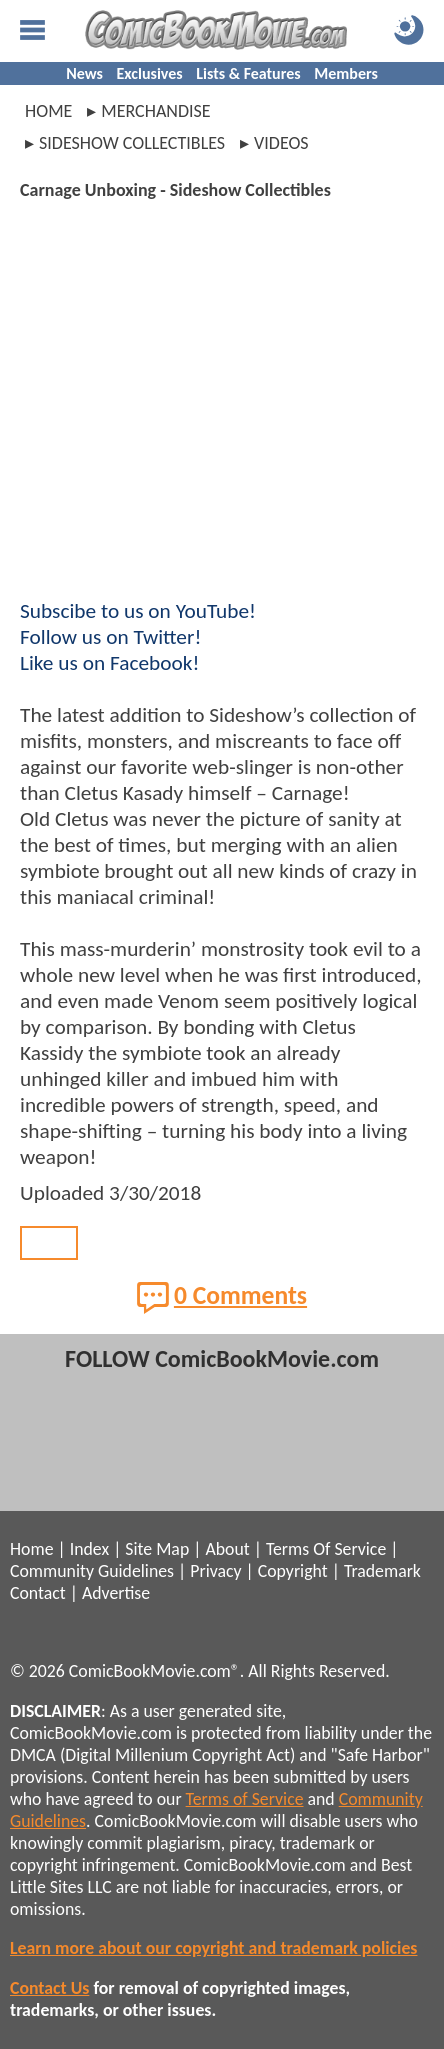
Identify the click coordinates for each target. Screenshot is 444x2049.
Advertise (116, 1593)
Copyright (293, 1571)
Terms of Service (245, 1799)
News (84, 73)
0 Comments (222, 1297)
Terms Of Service (326, 1549)
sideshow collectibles (132, 143)
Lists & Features (248, 73)
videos (281, 143)
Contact (38, 1593)
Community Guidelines (92, 1571)
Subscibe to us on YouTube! (138, 611)
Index (89, 1549)
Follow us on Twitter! (110, 637)
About (227, 1549)
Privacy (215, 1571)
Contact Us (49, 1988)
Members (346, 73)
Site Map (157, 1549)
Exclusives (150, 73)
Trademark (382, 1571)
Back (49, 1243)
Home (48, 111)
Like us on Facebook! (109, 663)
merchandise (155, 111)
